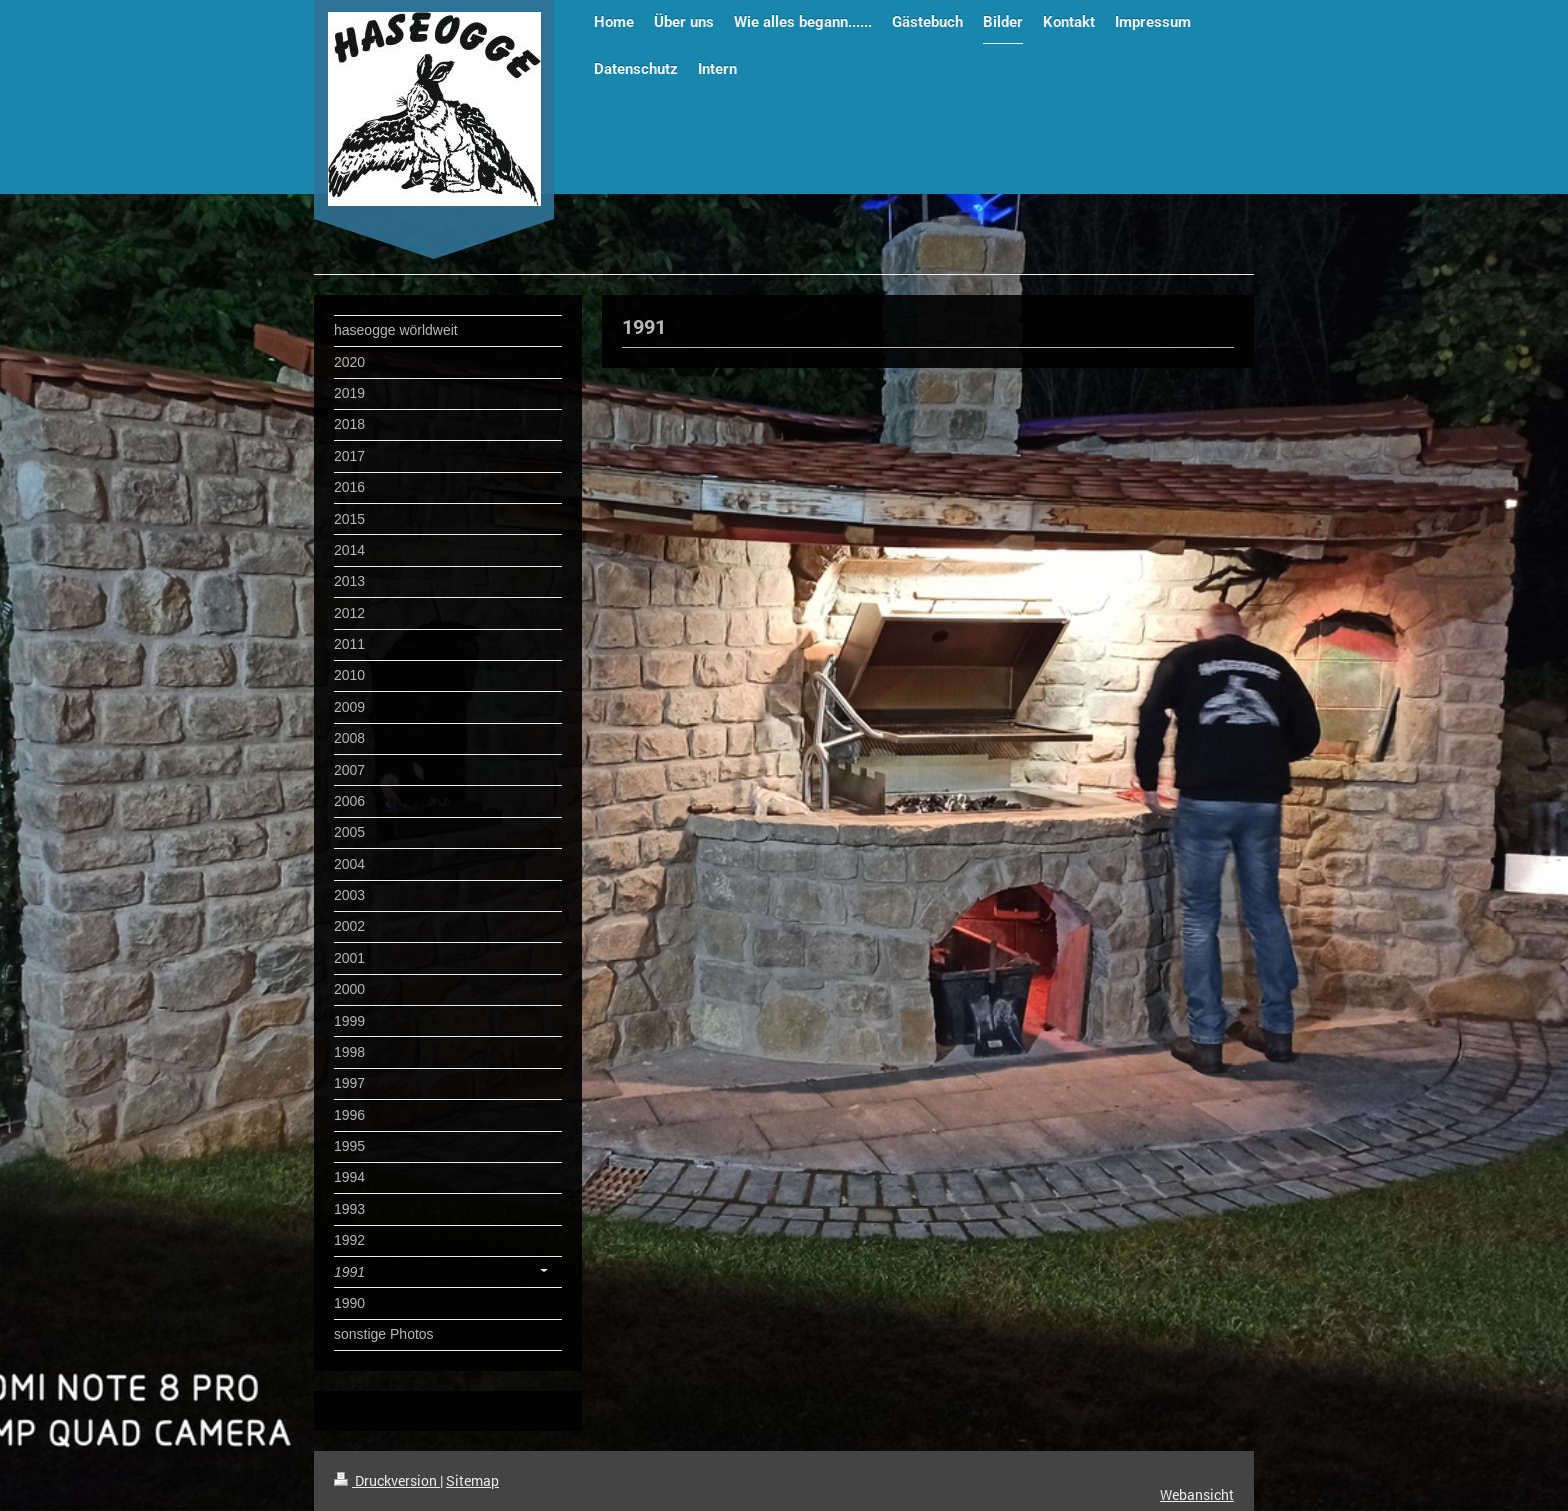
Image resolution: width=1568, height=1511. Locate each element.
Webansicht (1197, 1494)
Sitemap (472, 1480)
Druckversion (387, 1480)
